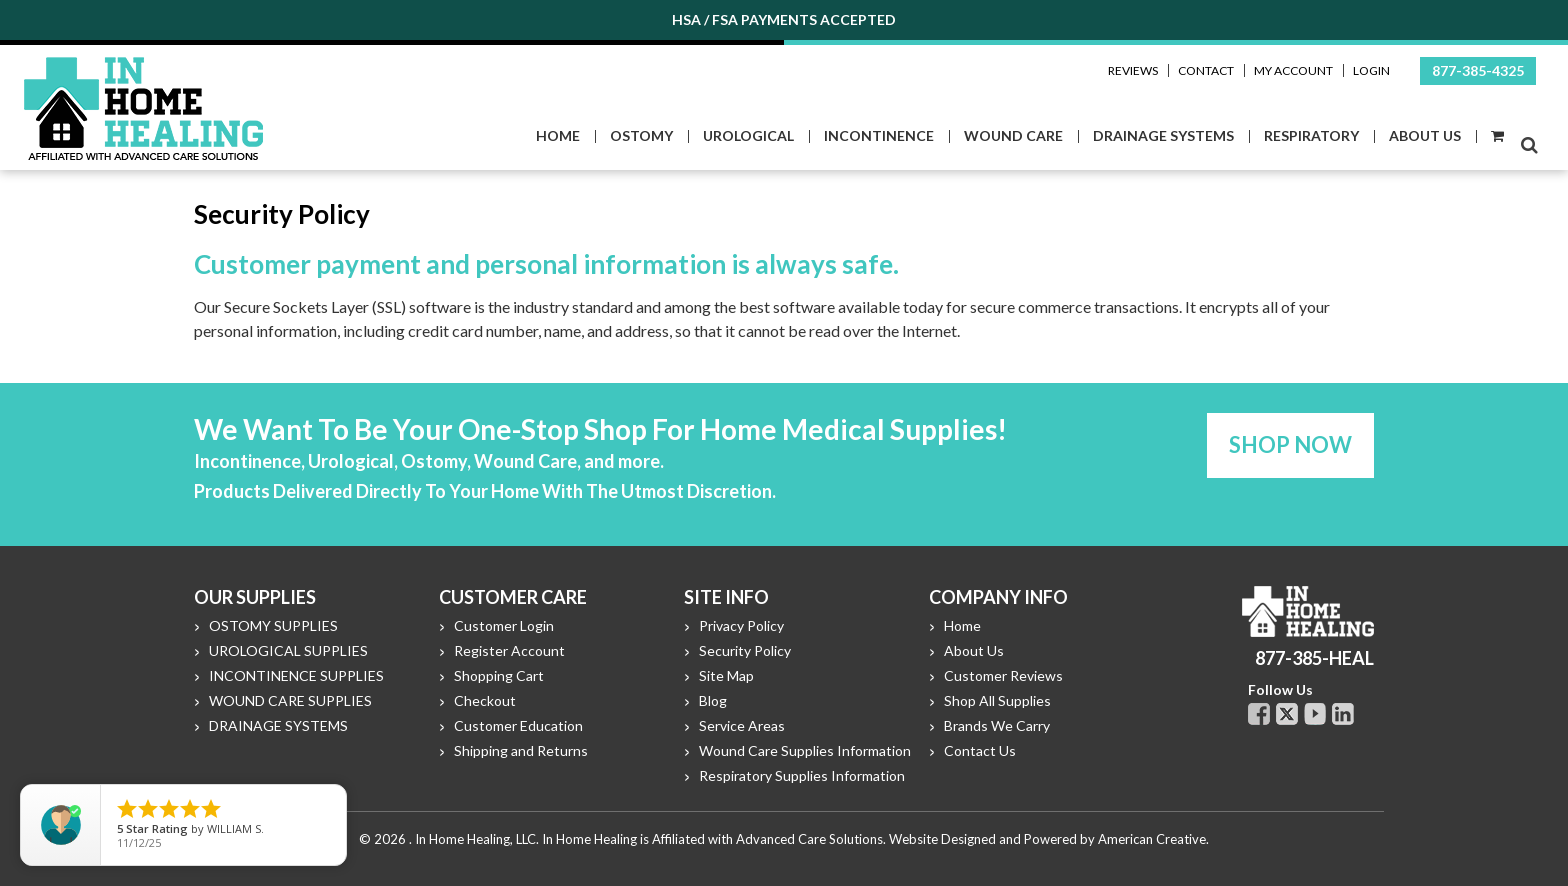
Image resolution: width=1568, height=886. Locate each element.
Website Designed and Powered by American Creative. (1049, 839)
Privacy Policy (741, 625)
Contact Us (980, 750)
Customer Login (504, 625)
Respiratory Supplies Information (802, 775)
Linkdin (1343, 714)
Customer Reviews (1003, 675)
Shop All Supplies (997, 700)
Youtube (1315, 714)
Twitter (1287, 714)
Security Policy (745, 650)
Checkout (485, 700)
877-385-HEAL (1314, 658)
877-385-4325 (1478, 70)
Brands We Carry (997, 725)
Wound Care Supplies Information (805, 750)
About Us (974, 650)
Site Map (726, 675)
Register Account (509, 650)
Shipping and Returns (521, 750)
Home (962, 625)
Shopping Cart (499, 675)
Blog (713, 700)
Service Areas (742, 725)
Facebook (1259, 714)
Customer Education (518, 725)
